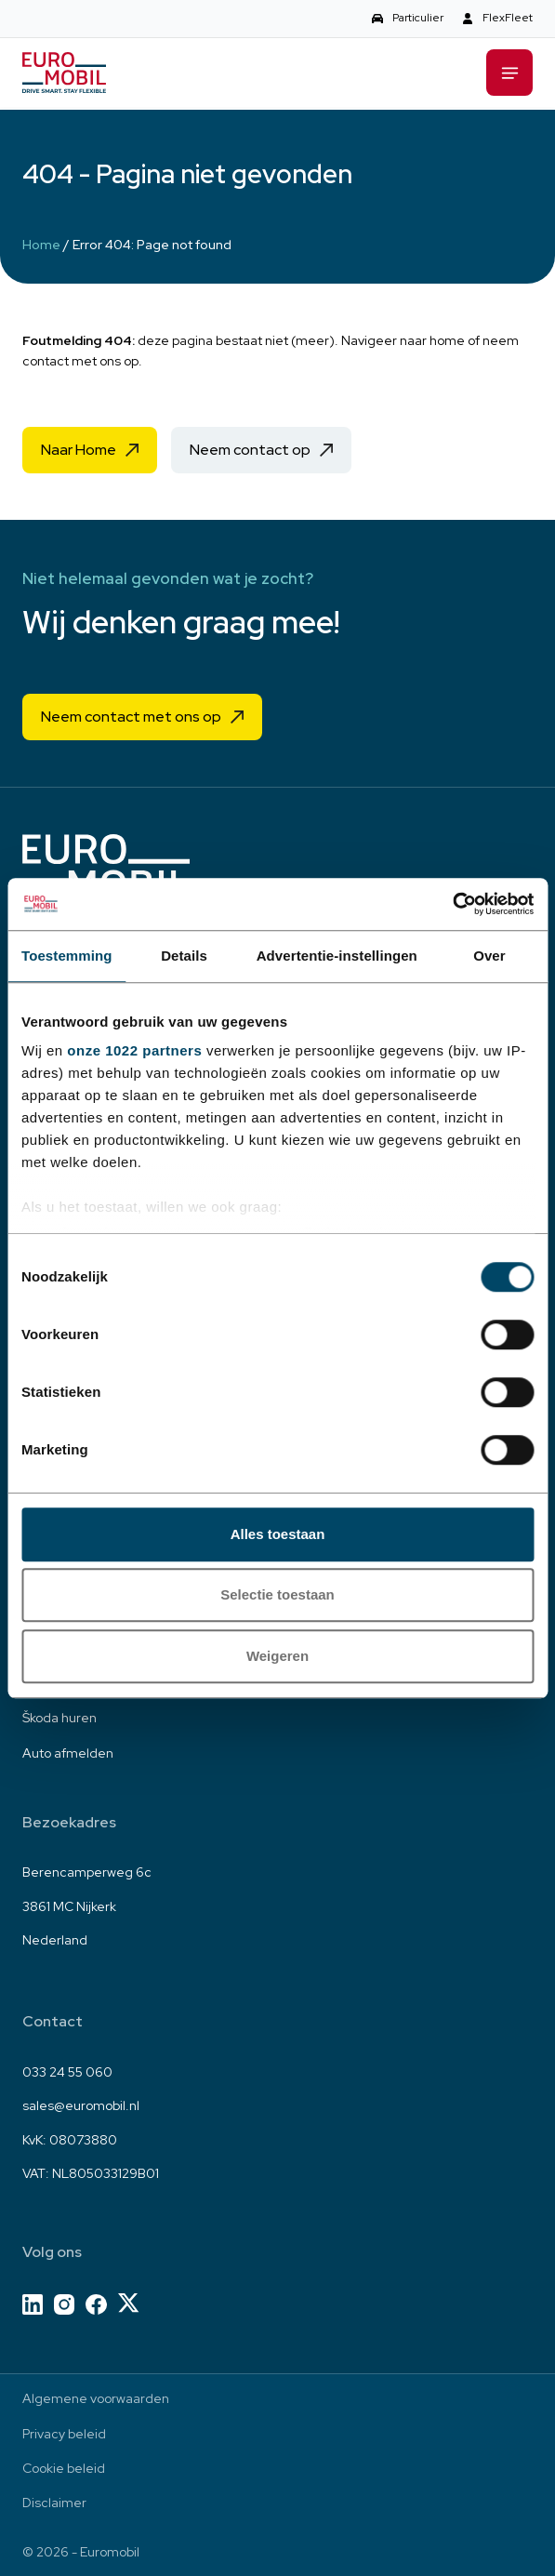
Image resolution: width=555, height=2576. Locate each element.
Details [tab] (184, 955)
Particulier (417, 17)
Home (41, 244)
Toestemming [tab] (66, 955)
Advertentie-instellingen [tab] (337, 955)
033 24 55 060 (67, 2072)
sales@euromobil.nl (80, 2105)
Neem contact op (250, 449)
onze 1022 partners (134, 1050)
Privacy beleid (64, 2433)
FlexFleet (507, 17)
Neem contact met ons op (131, 716)
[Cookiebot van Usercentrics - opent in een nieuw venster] (452, 904)
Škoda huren (59, 1717)
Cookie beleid (63, 2468)
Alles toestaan (278, 1534)
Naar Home (78, 449)
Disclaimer (54, 2502)
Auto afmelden (67, 1753)
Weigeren (277, 1656)
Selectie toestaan (277, 1594)
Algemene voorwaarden (95, 2398)
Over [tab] (489, 955)
